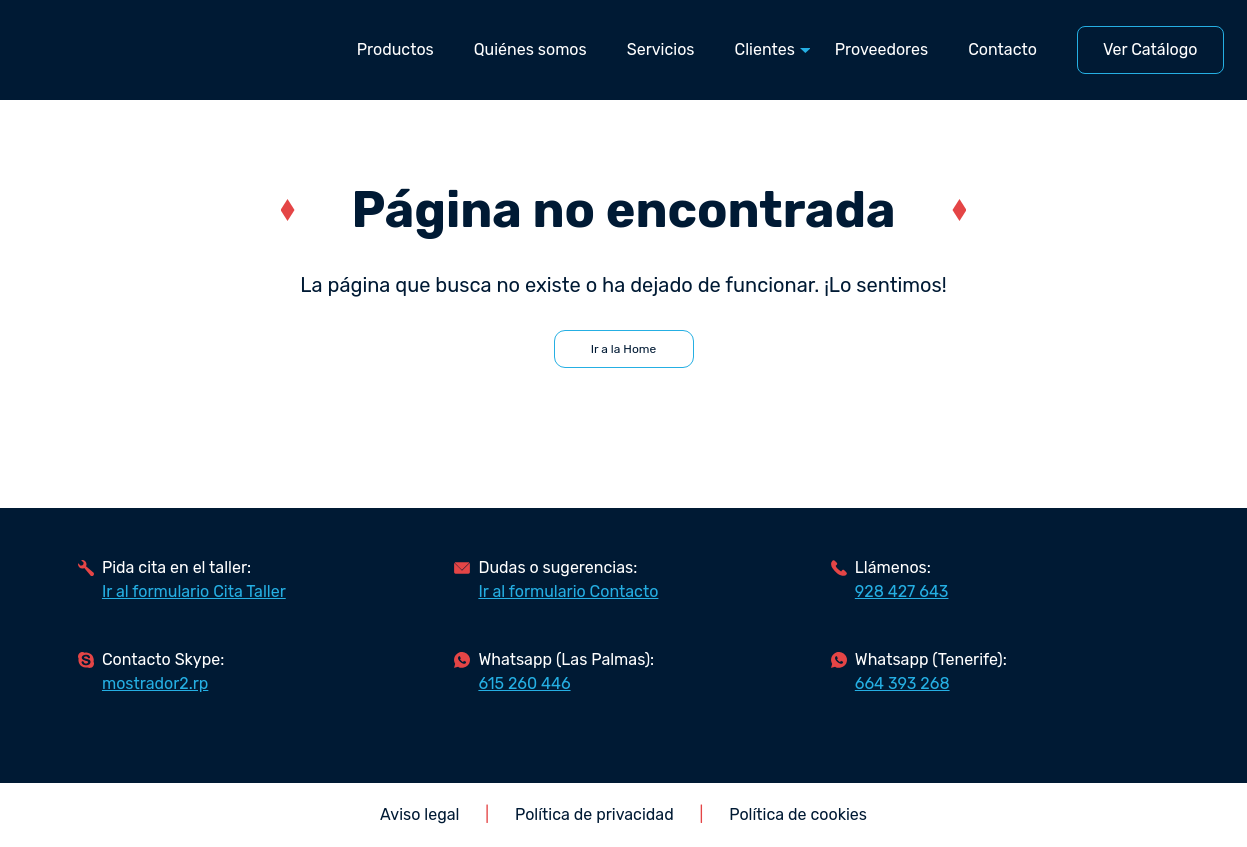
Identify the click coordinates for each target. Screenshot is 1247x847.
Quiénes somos (530, 49)
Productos (395, 49)
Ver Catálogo (1150, 49)
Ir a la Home (623, 349)
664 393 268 (902, 683)
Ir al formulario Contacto (568, 591)
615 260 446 (524, 683)
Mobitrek (126, 49)
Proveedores (881, 49)
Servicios (661, 49)
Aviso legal (419, 814)
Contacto (1002, 49)
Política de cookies (798, 814)
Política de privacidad (594, 814)
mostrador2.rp (155, 683)
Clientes (765, 49)
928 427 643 (902, 591)
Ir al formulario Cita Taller (194, 591)
